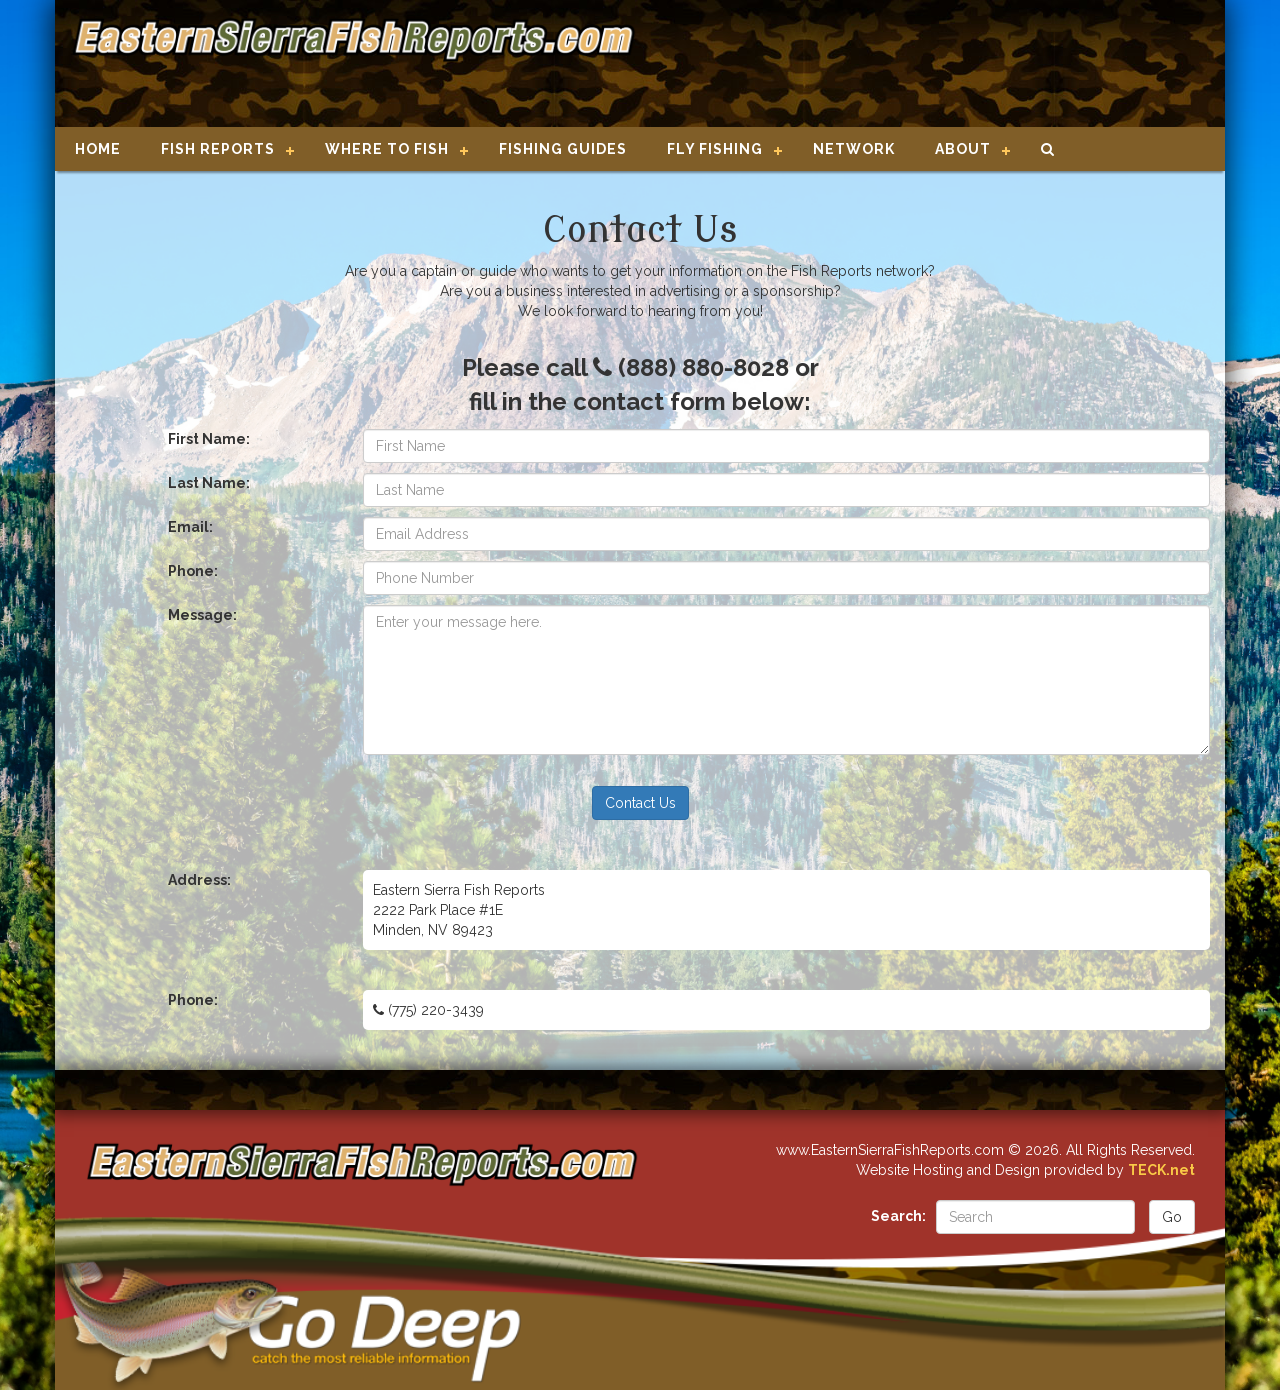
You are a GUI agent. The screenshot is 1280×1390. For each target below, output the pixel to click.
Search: (898, 1216)
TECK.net (1161, 1170)
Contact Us (640, 803)
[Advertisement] (922, 65)
